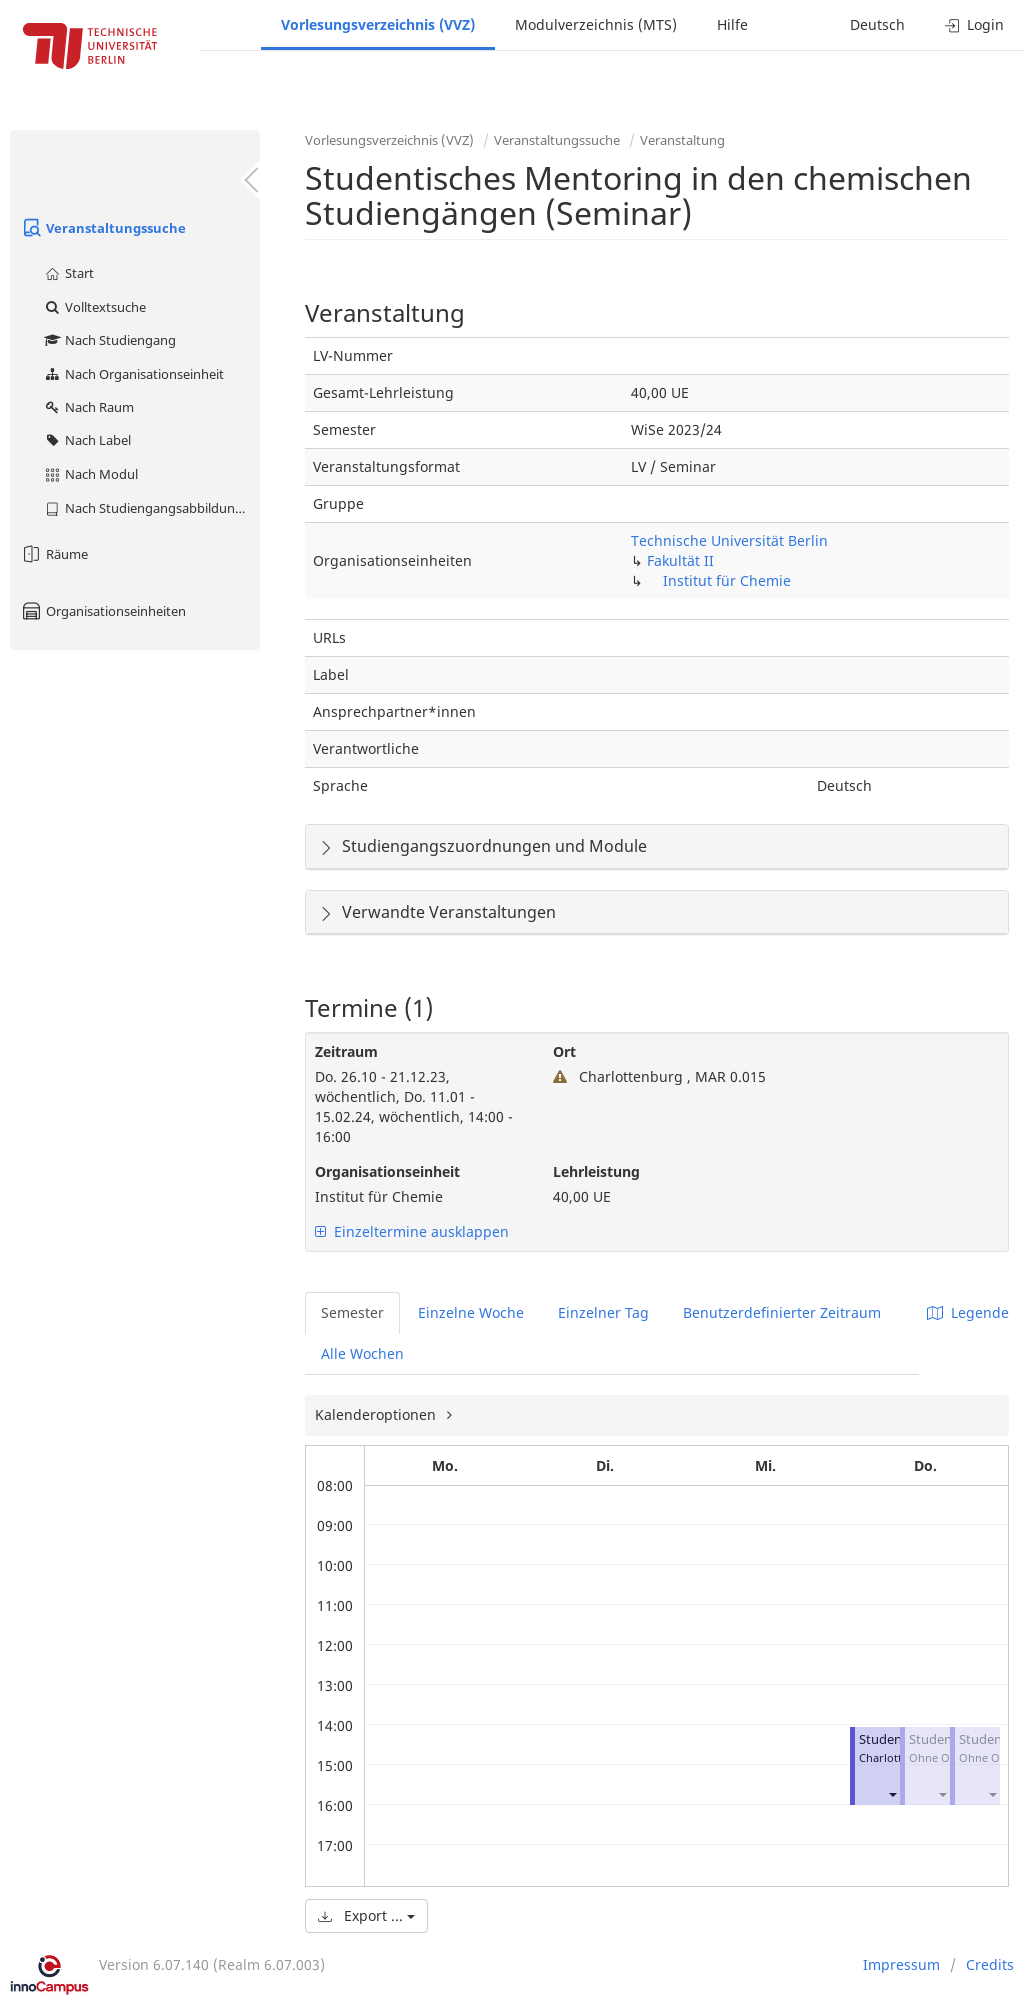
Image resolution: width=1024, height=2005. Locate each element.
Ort (564, 1051)
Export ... (366, 1915)
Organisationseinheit (387, 1171)
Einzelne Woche (471, 1312)
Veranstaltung (682, 140)
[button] (892, 1793)
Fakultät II (680, 560)
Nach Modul (90, 474)
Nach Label (87, 440)
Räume (54, 554)
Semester (352, 1312)
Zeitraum (346, 1051)
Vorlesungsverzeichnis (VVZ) (378, 24)
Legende (968, 1312)
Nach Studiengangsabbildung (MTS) (151, 508)
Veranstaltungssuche (103, 228)
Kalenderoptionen (377, 1414)
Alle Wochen (362, 1353)
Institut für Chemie (727, 580)
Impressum (901, 1964)
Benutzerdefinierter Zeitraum (782, 1312)
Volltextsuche (94, 307)
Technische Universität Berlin (729, 540)
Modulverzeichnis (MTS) (596, 24)
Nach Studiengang (109, 340)
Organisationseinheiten (103, 611)
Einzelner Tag (603, 1312)
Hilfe (732, 24)
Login (974, 24)
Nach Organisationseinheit (133, 374)
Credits (990, 1964)
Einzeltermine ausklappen (412, 1231)
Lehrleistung (596, 1171)
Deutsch (877, 24)
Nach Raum (88, 407)
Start (68, 273)
